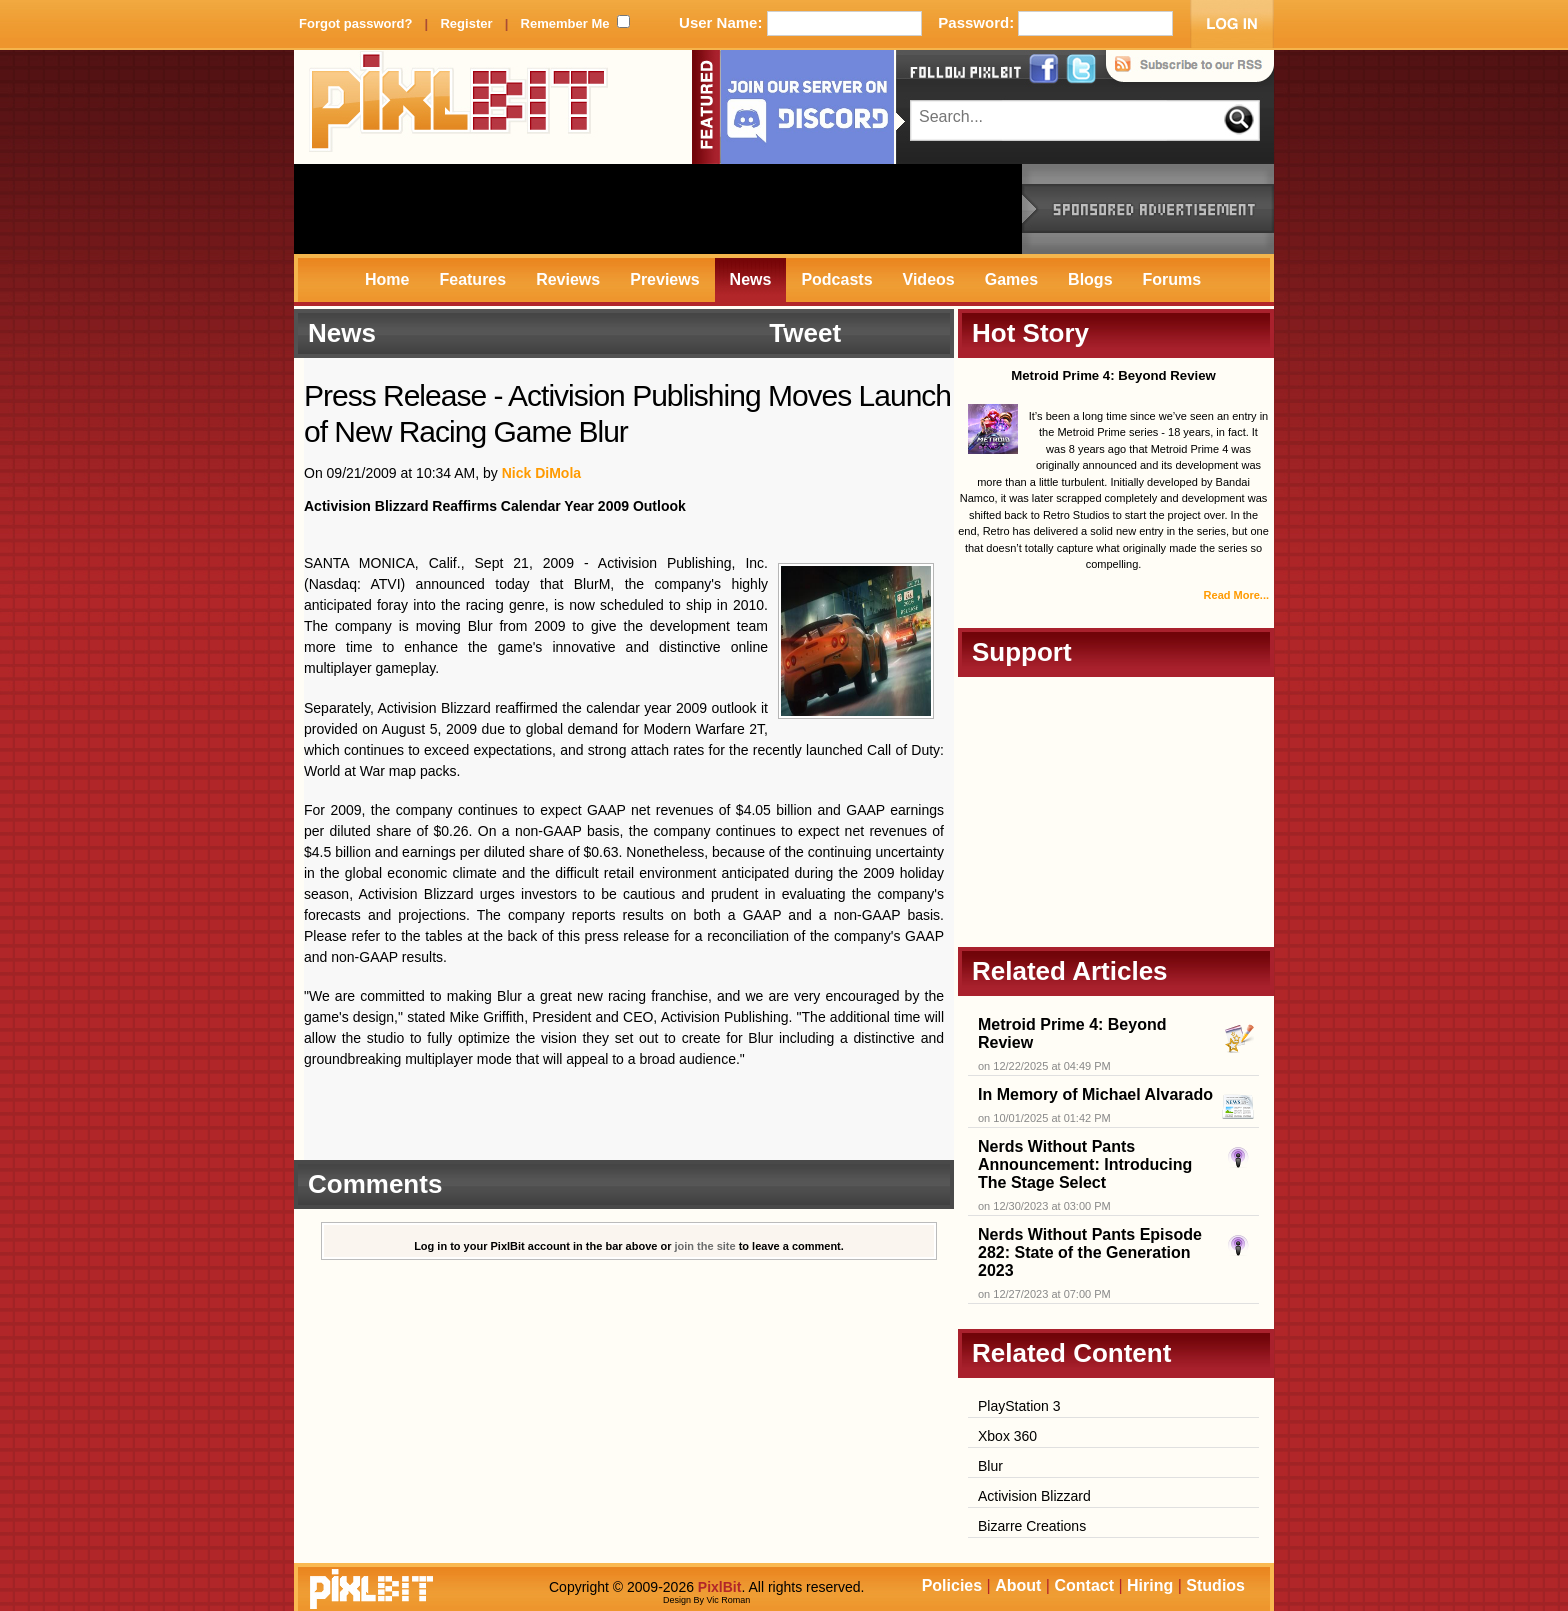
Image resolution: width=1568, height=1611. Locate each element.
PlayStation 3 (1019, 1406)
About (1018, 1585)
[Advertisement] (658, 209)
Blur (990, 1466)
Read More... (1236, 595)
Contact (1084, 1585)
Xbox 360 (1007, 1436)
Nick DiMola (541, 473)
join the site (705, 1246)
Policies (952, 1585)
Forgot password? (355, 23)
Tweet (805, 333)
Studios (1215, 1585)
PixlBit (459, 107)
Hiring (1150, 1585)
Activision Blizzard (1034, 1496)
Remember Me (565, 23)
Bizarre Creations (1032, 1526)
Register (466, 23)
